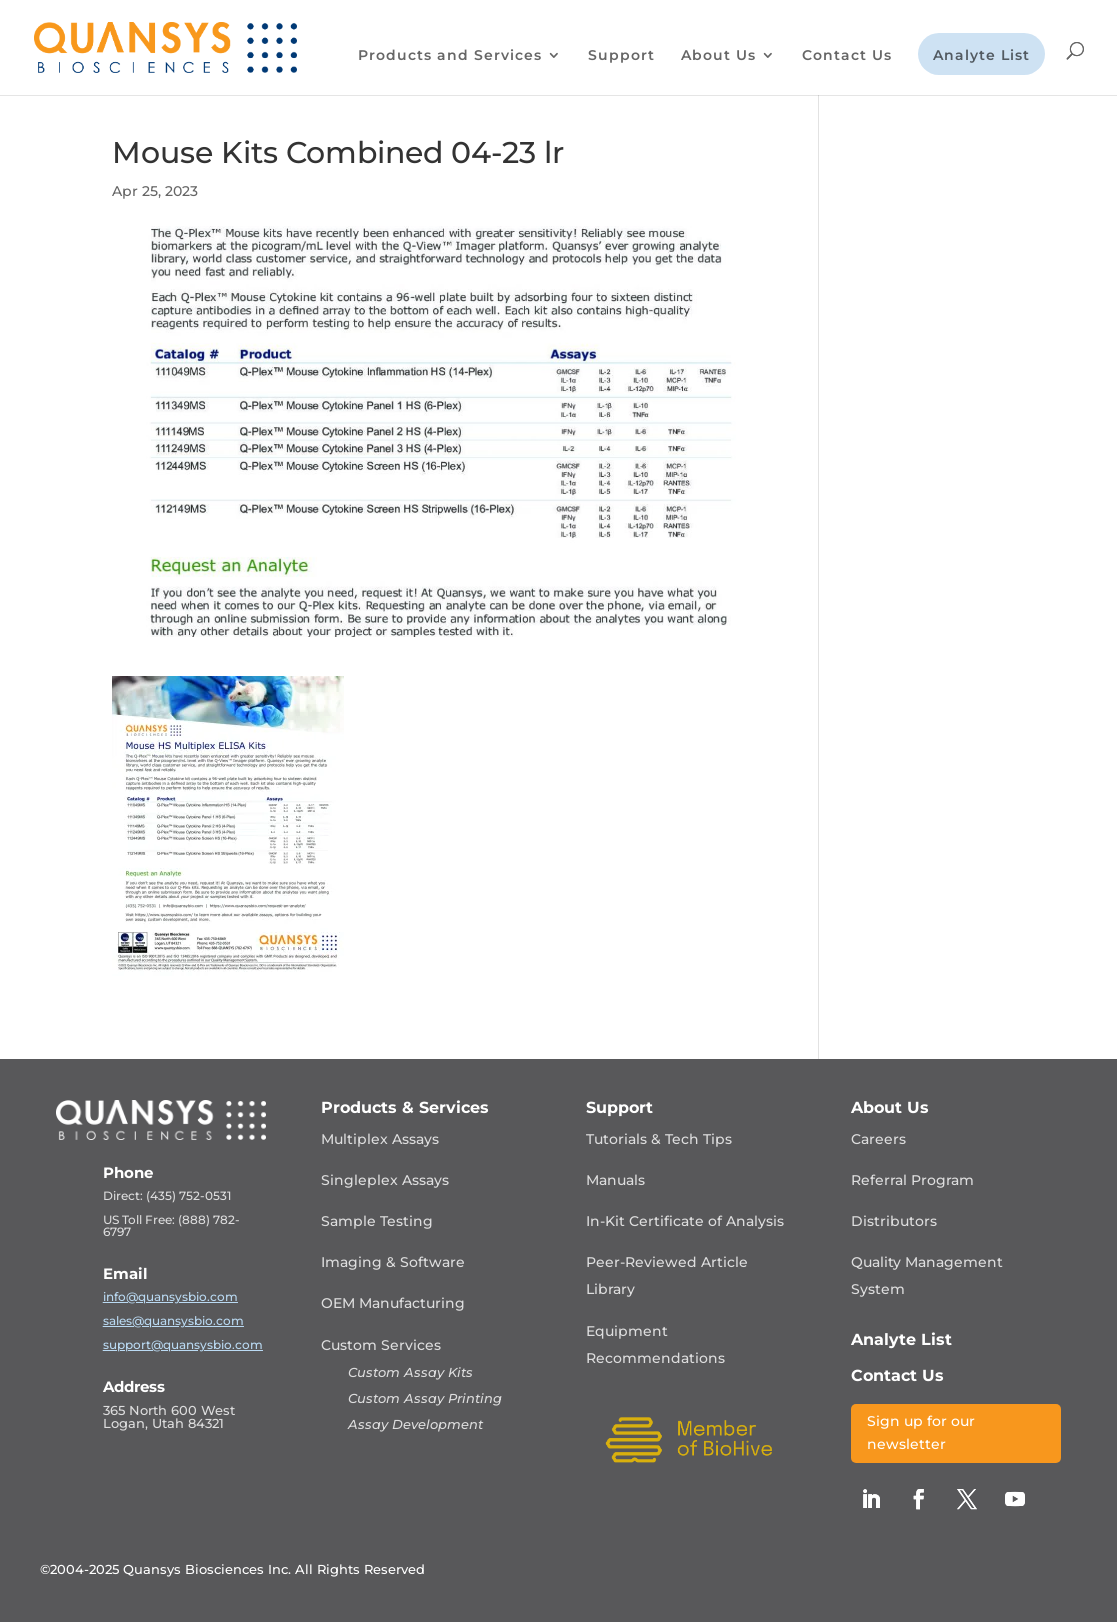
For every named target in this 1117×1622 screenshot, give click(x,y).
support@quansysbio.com (183, 1344)
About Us (718, 56)
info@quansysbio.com (170, 1296)
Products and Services (450, 56)
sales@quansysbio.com (173, 1320)
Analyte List (981, 56)
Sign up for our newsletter (921, 1433)
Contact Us (847, 56)
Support (621, 56)
